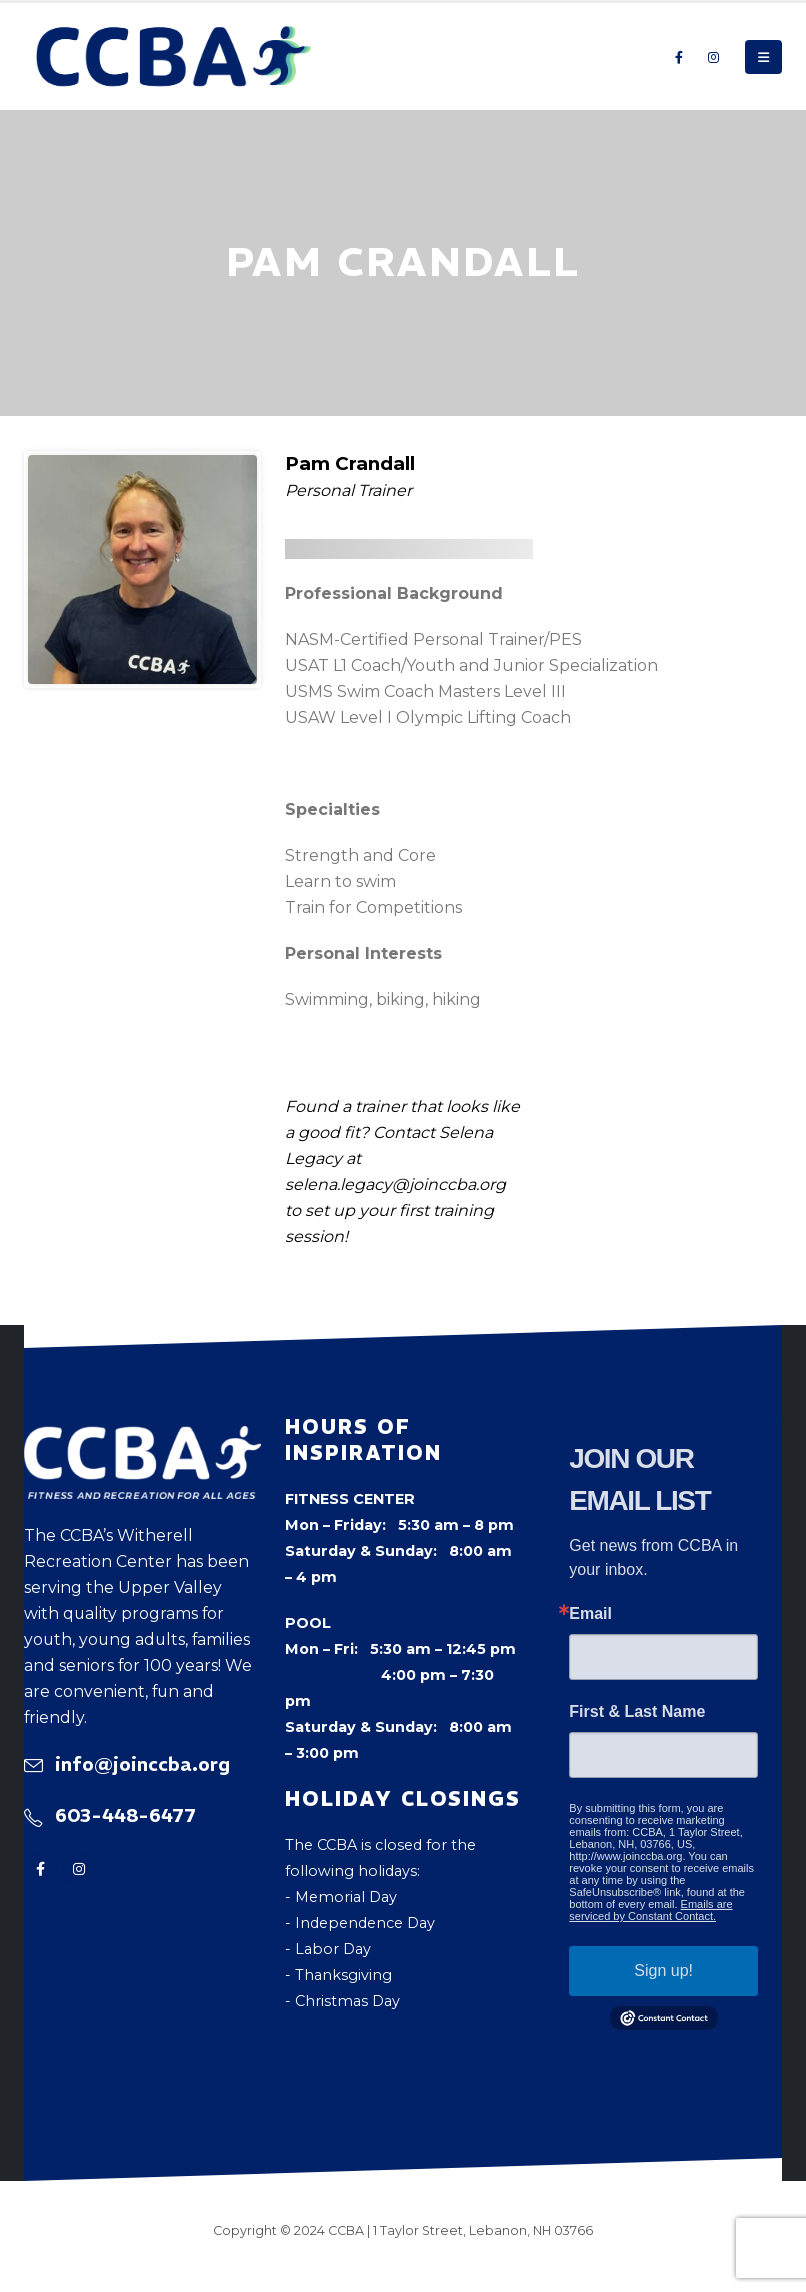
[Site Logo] (174, 56)
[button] (763, 57)
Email (590, 1614)
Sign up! (663, 1970)
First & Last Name (637, 1712)
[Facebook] (679, 57)
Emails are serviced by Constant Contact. (650, 1910)
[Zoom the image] (142, 1439)
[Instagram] (713, 57)
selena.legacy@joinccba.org (395, 1184)
